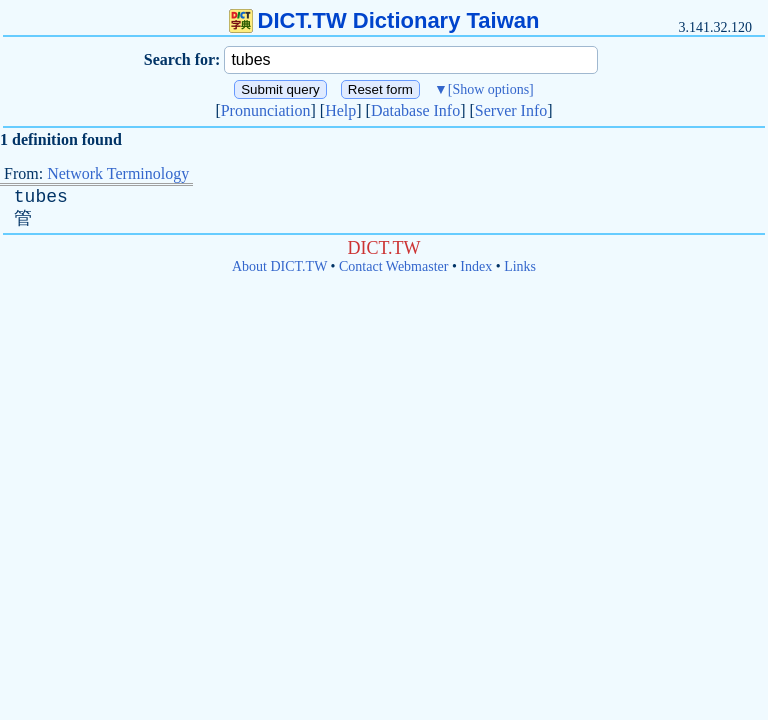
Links (520, 266)
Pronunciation (266, 110)
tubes (41, 197)
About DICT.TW (279, 266)
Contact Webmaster (393, 266)
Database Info (415, 110)
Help (340, 110)
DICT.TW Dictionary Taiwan (384, 20)
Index (476, 266)
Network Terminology (118, 173)
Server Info (511, 110)
